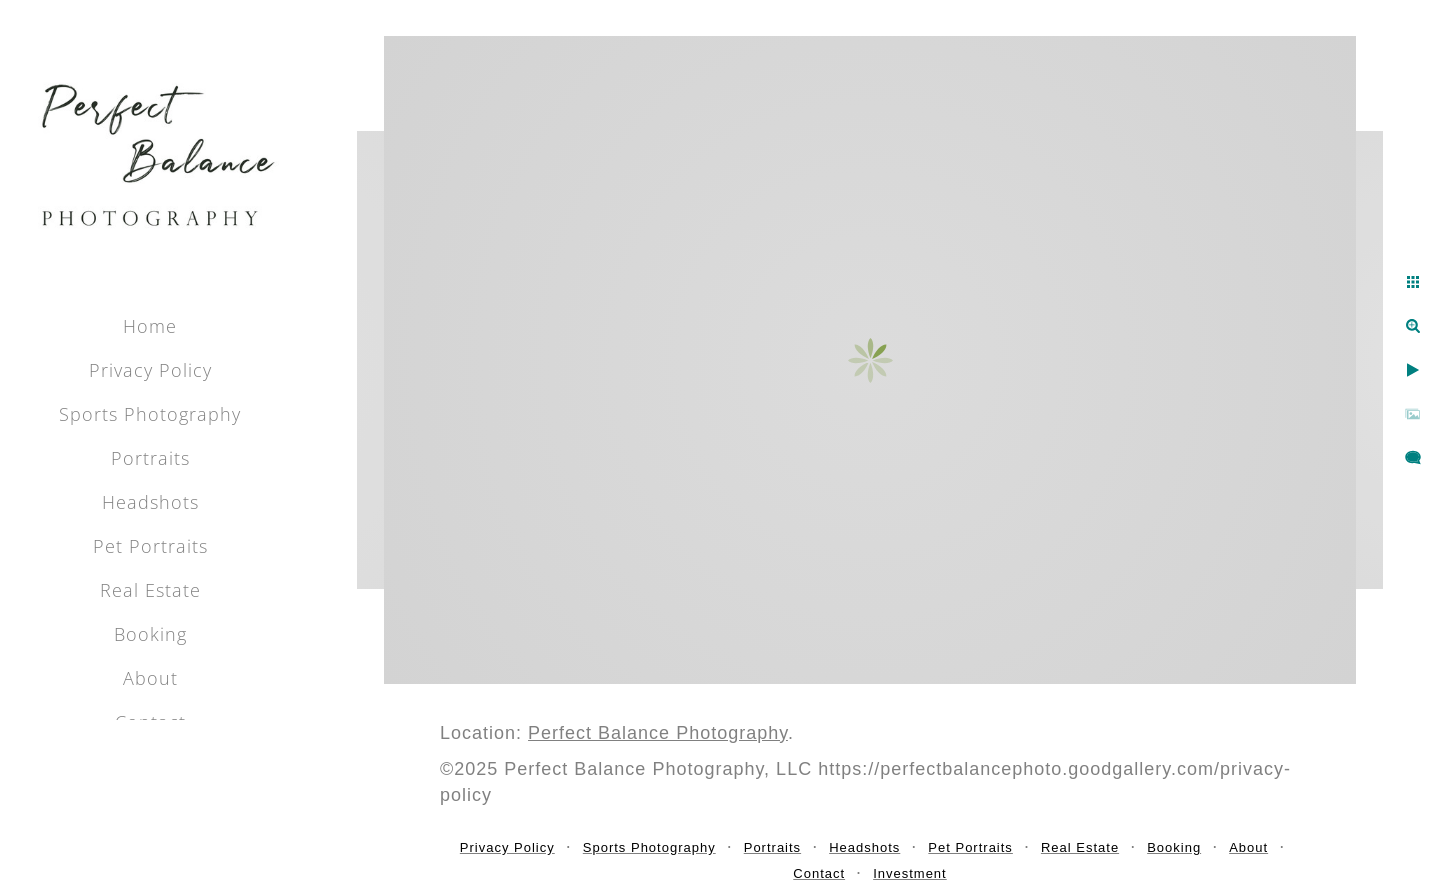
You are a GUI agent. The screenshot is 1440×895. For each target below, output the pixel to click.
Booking (150, 634)
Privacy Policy (150, 370)
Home (150, 326)
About (150, 678)
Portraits (150, 458)
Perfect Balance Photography (658, 733)
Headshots (150, 502)
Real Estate (150, 590)
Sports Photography (150, 414)
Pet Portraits (150, 546)
